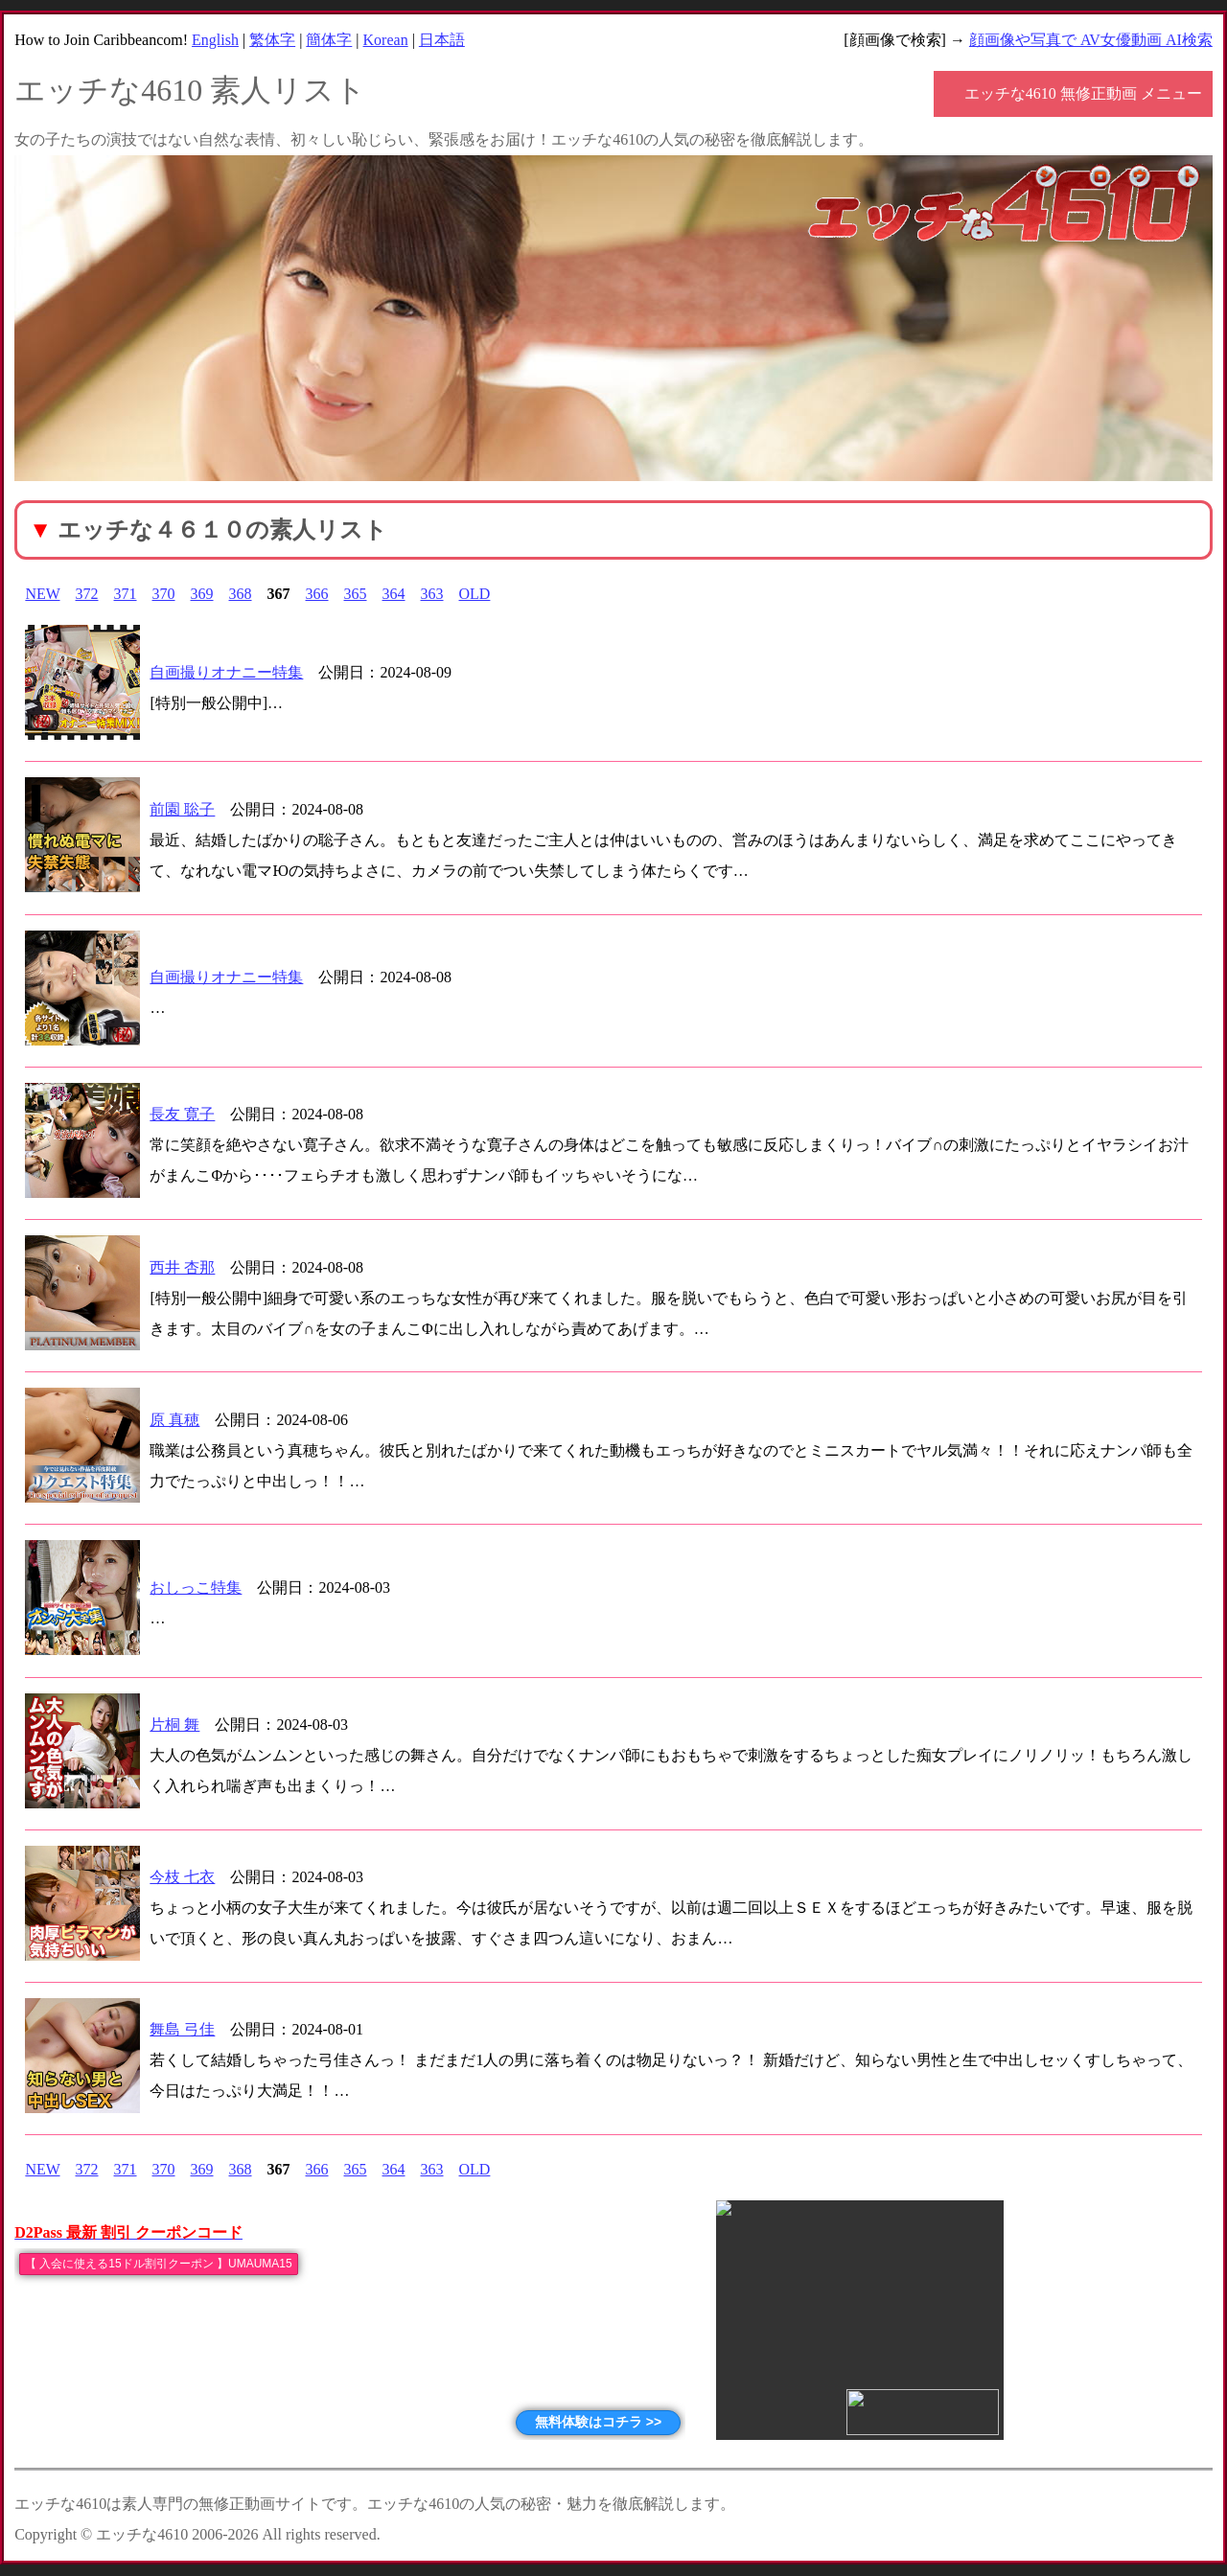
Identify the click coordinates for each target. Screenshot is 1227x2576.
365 (355, 594)
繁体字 (272, 40)
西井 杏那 (182, 1267)
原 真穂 (174, 1420)
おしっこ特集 (196, 1587)
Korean (385, 40)
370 (163, 594)
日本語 (442, 40)
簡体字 (329, 40)
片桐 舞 (174, 1724)
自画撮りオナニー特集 (226, 672)
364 (393, 594)
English (215, 40)
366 (317, 594)
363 (432, 594)
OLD (475, 594)
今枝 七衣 (182, 1877)
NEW (42, 594)
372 (87, 594)
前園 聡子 (182, 809)
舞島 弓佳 (182, 2029)
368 (240, 594)
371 (125, 594)
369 (202, 594)
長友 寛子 (182, 1114)
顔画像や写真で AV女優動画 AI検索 (1091, 40)
